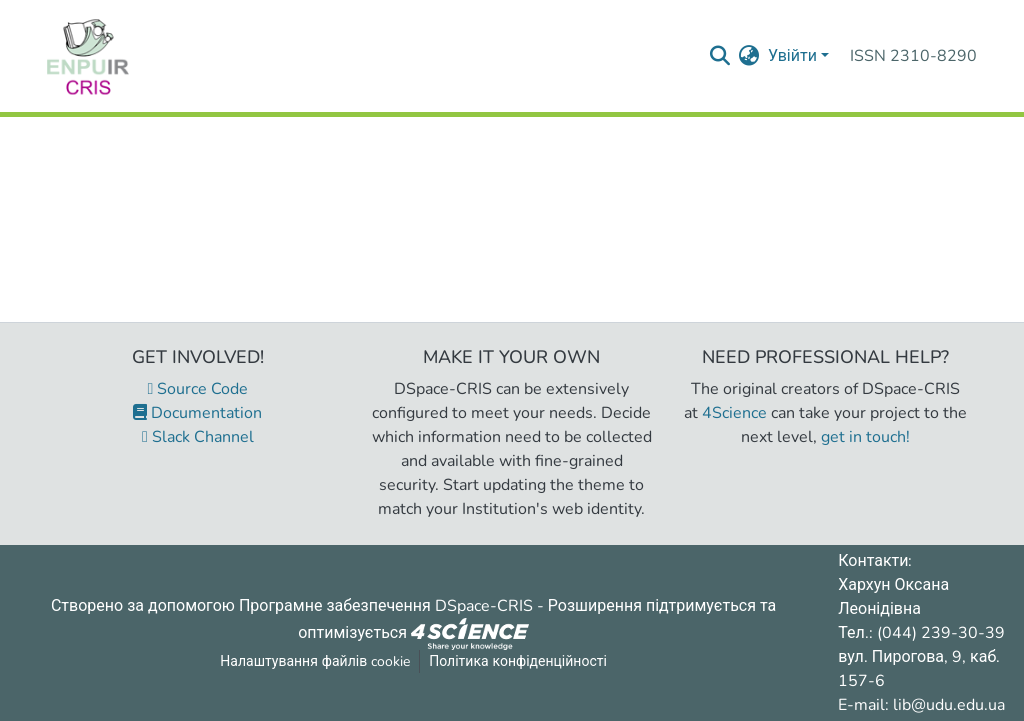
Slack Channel (198, 437)
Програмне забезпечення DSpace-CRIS (386, 606)
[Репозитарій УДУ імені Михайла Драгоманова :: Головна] (88, 56)
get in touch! (865, 437)
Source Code (198, 389)
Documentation (197, 413)
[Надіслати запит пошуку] (720, 56)
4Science (734, 413)
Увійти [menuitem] (792, 56)
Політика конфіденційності (518, 661)
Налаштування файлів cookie (315, 661)
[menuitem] (749, 56)
